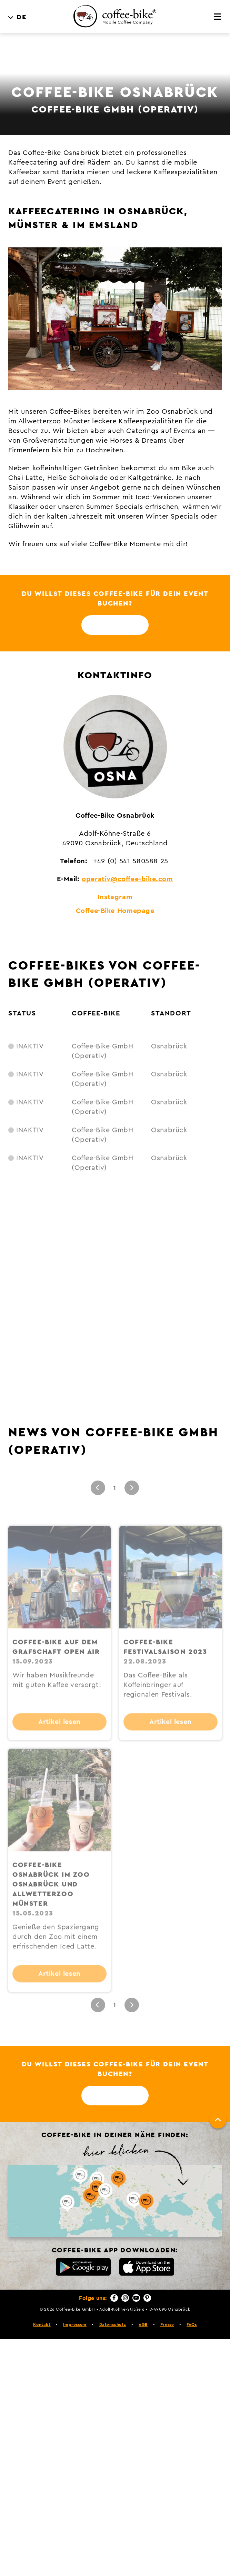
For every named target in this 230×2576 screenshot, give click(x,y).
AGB (143, 2324)
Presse (167, 2324)
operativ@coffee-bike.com (127, 879)
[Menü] (218, 16)
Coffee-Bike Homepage (115, 910)
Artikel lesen (59, 1741)
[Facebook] (114, 2298)
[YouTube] (136, 2298)
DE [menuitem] (22, 17)
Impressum (74, 2324)
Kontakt (41, 2324)
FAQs (192, 2324)
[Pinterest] (147, 2298)
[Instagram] (125, 2298)
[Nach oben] (218, 2119)
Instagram (115, 897)
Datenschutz (112, 2324)
